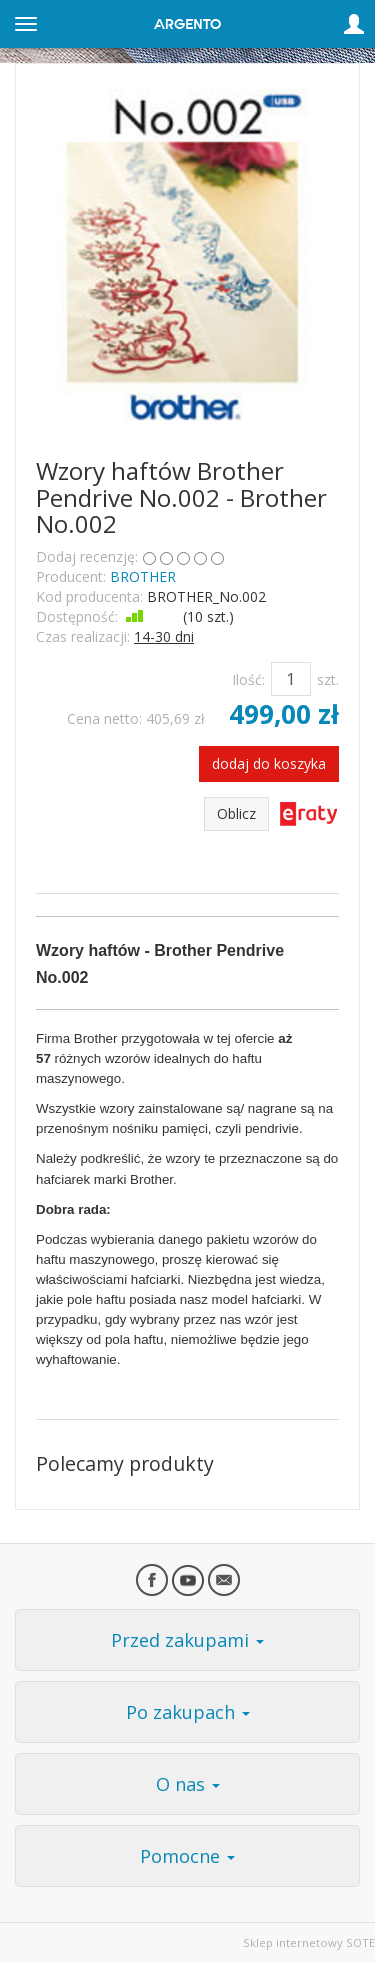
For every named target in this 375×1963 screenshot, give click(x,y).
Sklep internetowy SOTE (309, 1942)
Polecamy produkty (125, 1463)
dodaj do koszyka (269, 763)
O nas (188, 1784)
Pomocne (187, 1856)
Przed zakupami (187, 1640)
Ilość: (248, 679)
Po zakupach (188, 1712)
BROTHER (143, 576)
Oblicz (236, 813)
